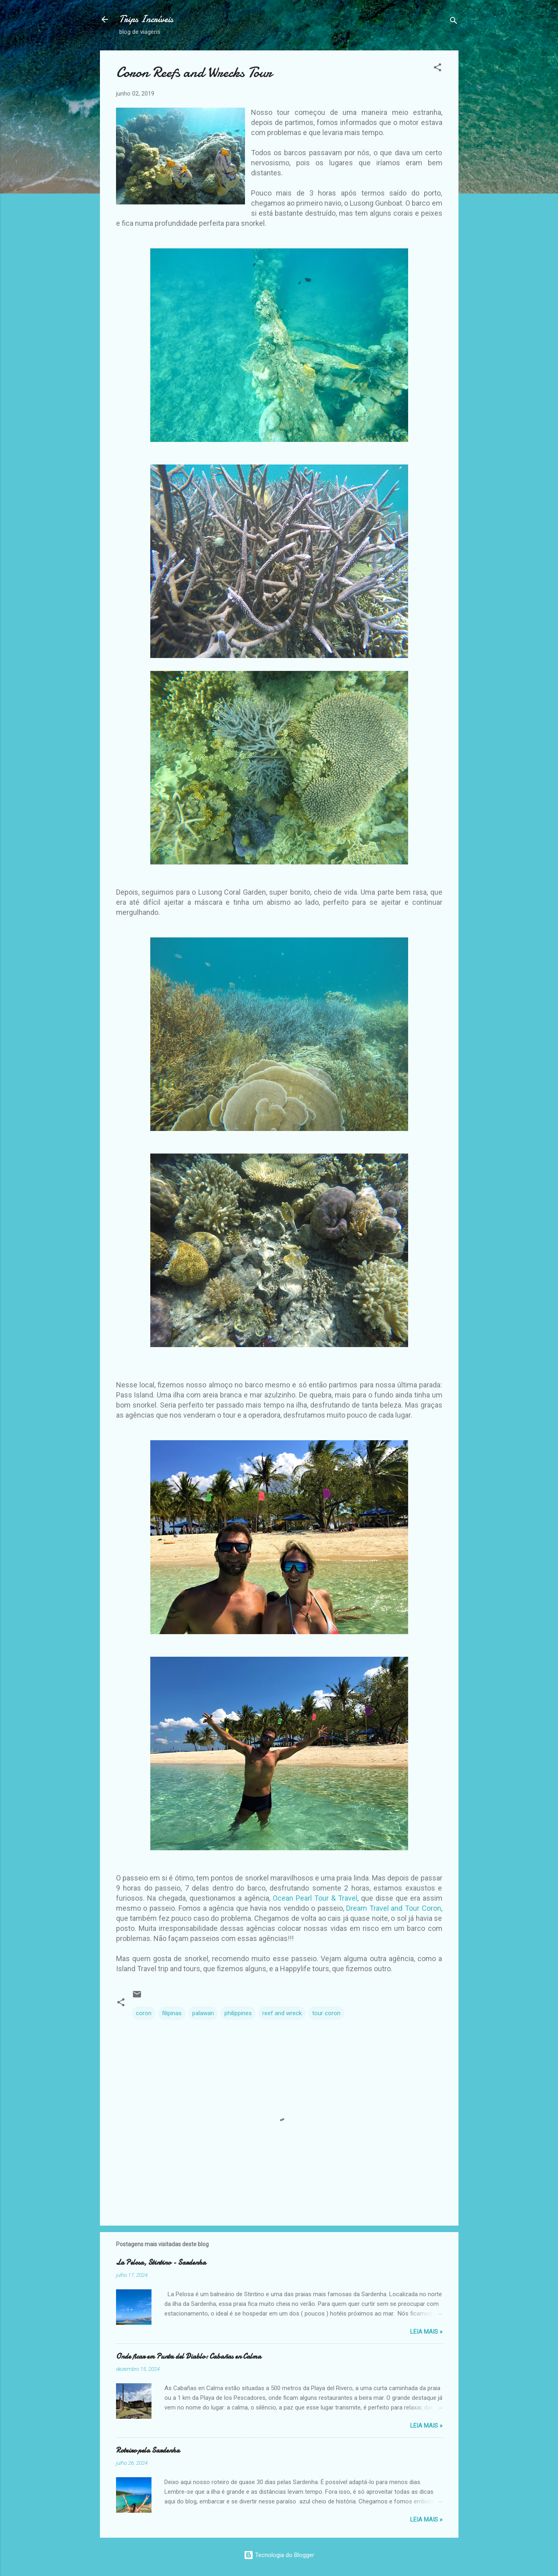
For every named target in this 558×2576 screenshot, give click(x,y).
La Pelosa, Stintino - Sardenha (161, 2262)
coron (143, 2013)
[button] (437, 68)
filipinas (172, 2013)
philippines (238, 2013)
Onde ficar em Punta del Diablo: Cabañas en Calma (188, 2356)
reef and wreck (282, 2013)
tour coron (326, 2013)
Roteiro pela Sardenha (148, 2450)
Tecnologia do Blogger (279, 2555)
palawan (203, 2013)
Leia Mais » (426, 2331)
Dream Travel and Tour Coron (393, 1908)
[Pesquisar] (453, 22)
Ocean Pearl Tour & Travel (315, 1898)
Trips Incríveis (146, 19)
